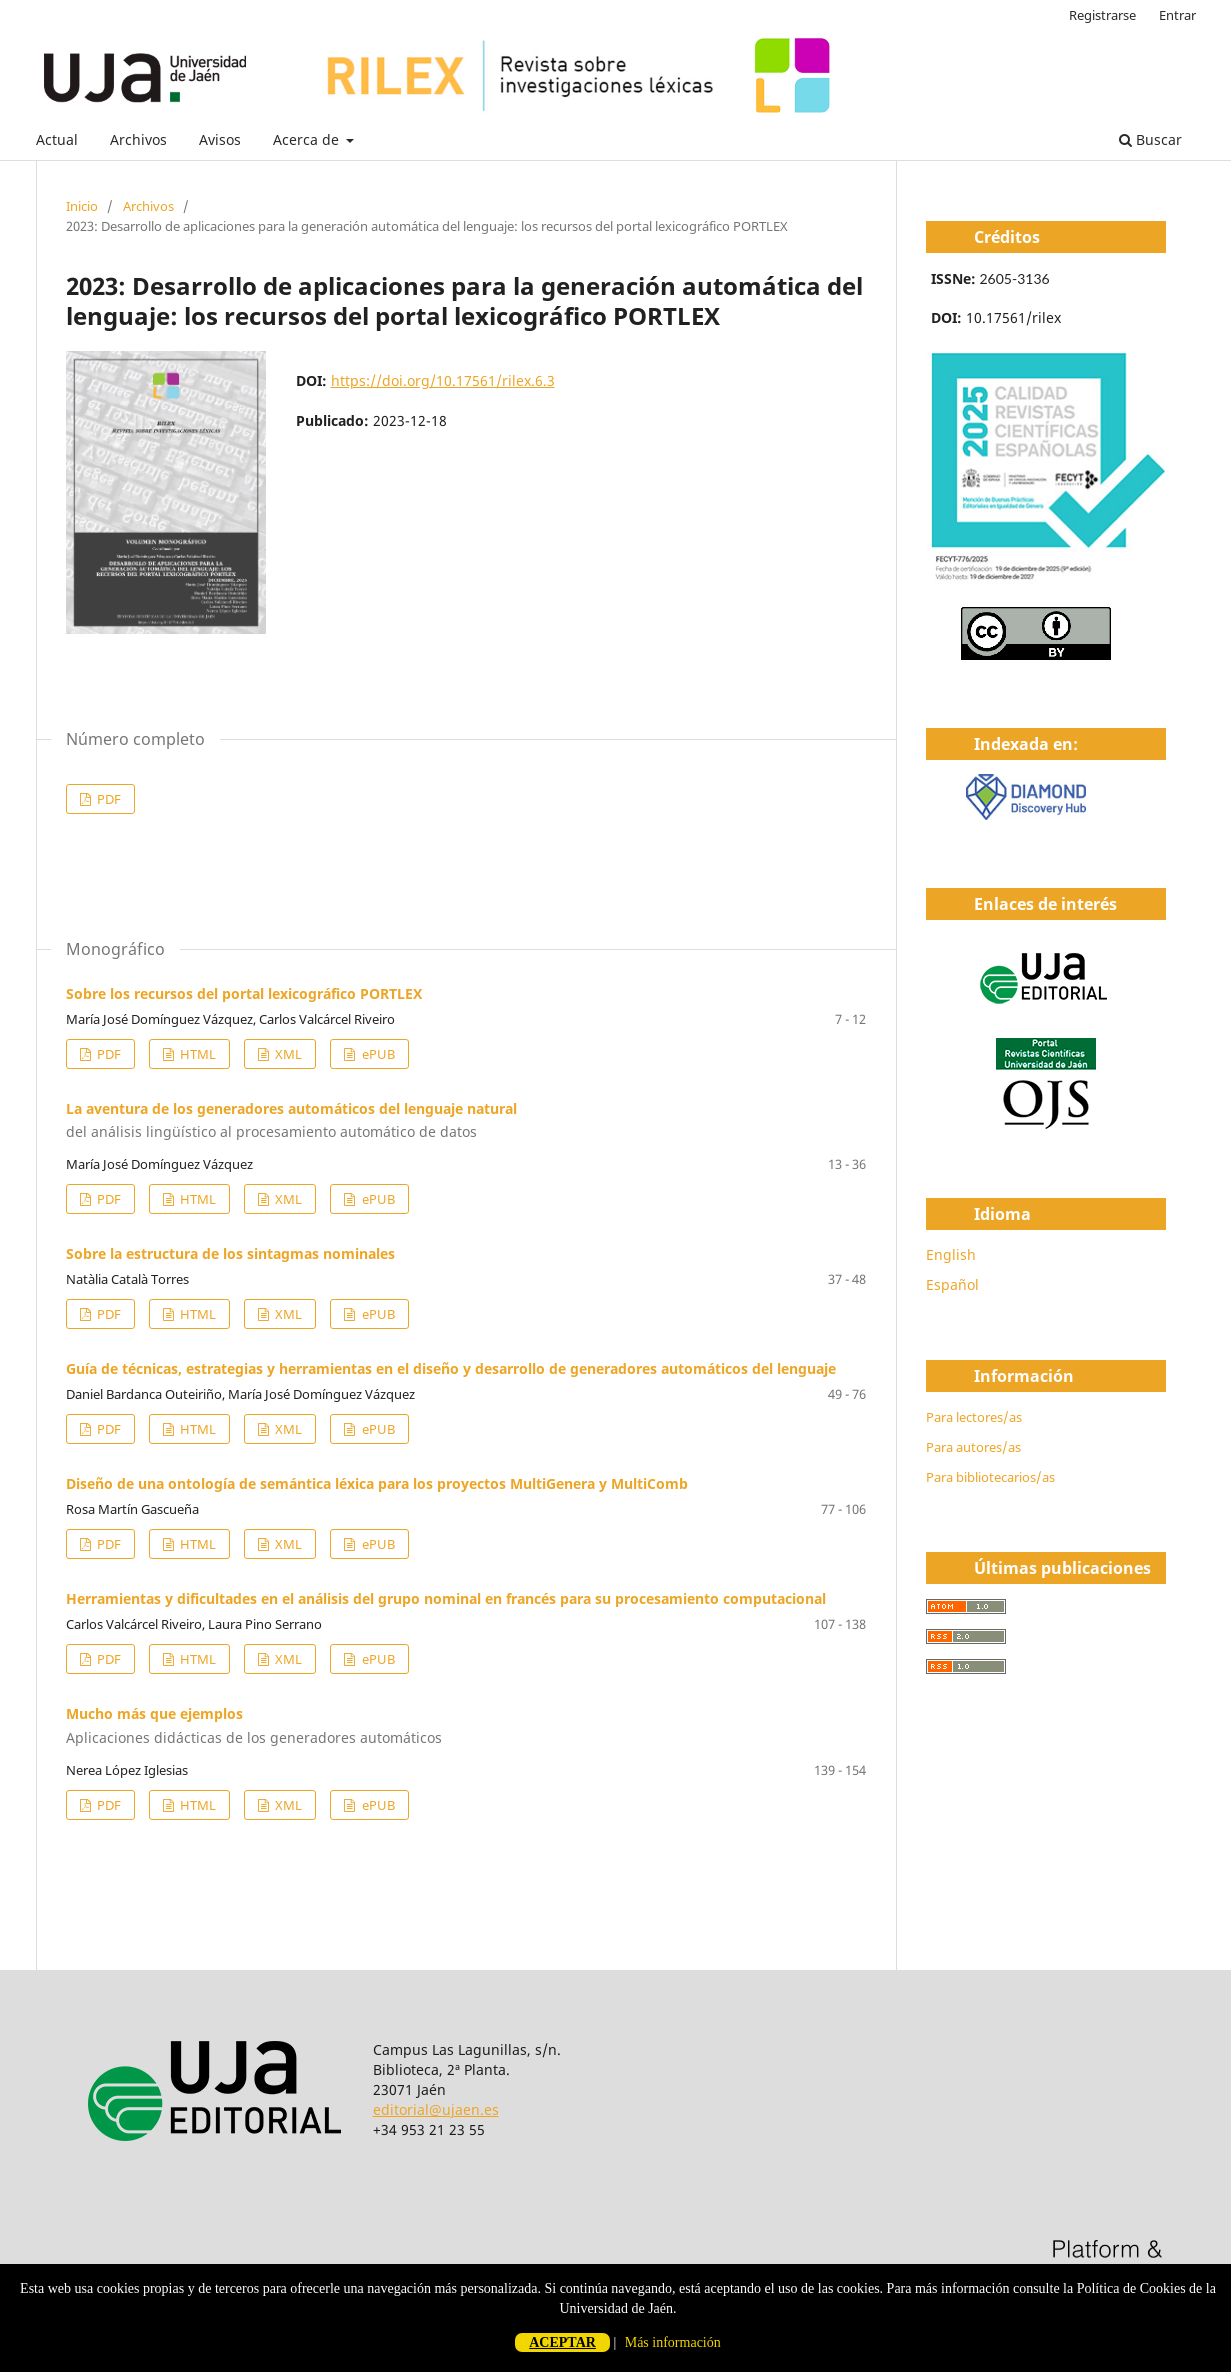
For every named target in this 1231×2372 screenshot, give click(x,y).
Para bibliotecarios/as (990, 1477)
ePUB (377, 1054)
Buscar (1150, 139)
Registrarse (1102, 15)
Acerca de (308, 139)
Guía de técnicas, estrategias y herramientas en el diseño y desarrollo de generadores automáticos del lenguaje (451, 1368)
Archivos (138, 139)
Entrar (1177, 15)
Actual (57, 139)
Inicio (82, 206)
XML (287, 1054)
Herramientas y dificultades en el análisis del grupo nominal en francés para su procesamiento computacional (446, 1598)
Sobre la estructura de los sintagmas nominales (230, 1253)
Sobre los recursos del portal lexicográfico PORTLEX (244, 993)
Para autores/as (973, 1447)
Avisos (220, 139)
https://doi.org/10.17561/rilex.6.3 (443, 380)
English (951, 1254)
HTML (196, 1054)
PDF (107, 799)
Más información (673, 2342)
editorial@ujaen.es (436, 2109)
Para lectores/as (974, 1417)
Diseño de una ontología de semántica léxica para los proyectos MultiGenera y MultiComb (377, 1483)
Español (952, 1284)
